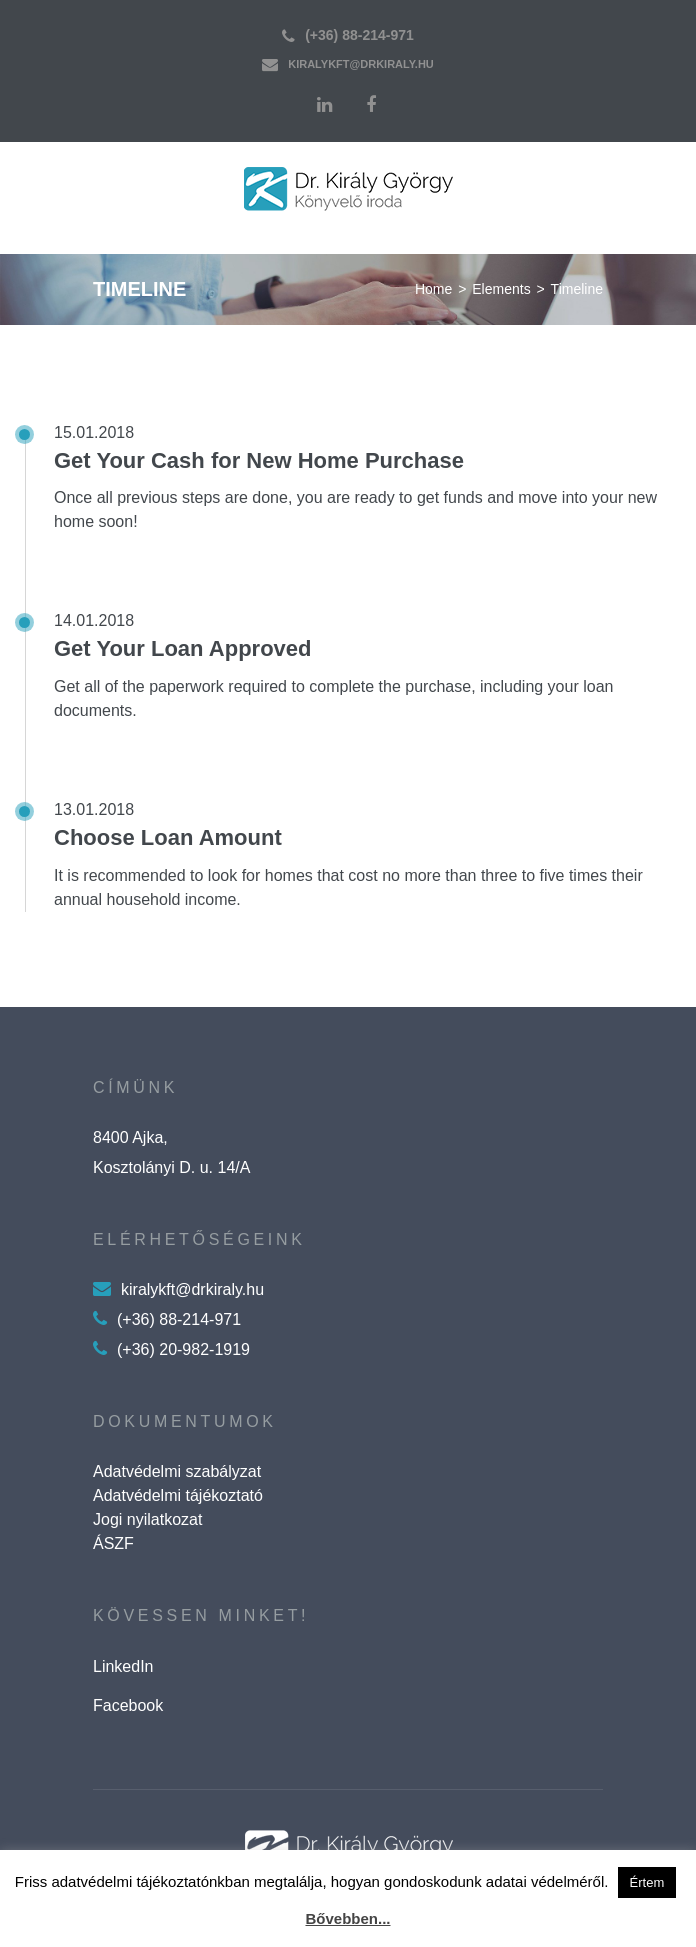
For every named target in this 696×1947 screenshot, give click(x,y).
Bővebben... (347, 1918)
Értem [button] (647, 1882)
